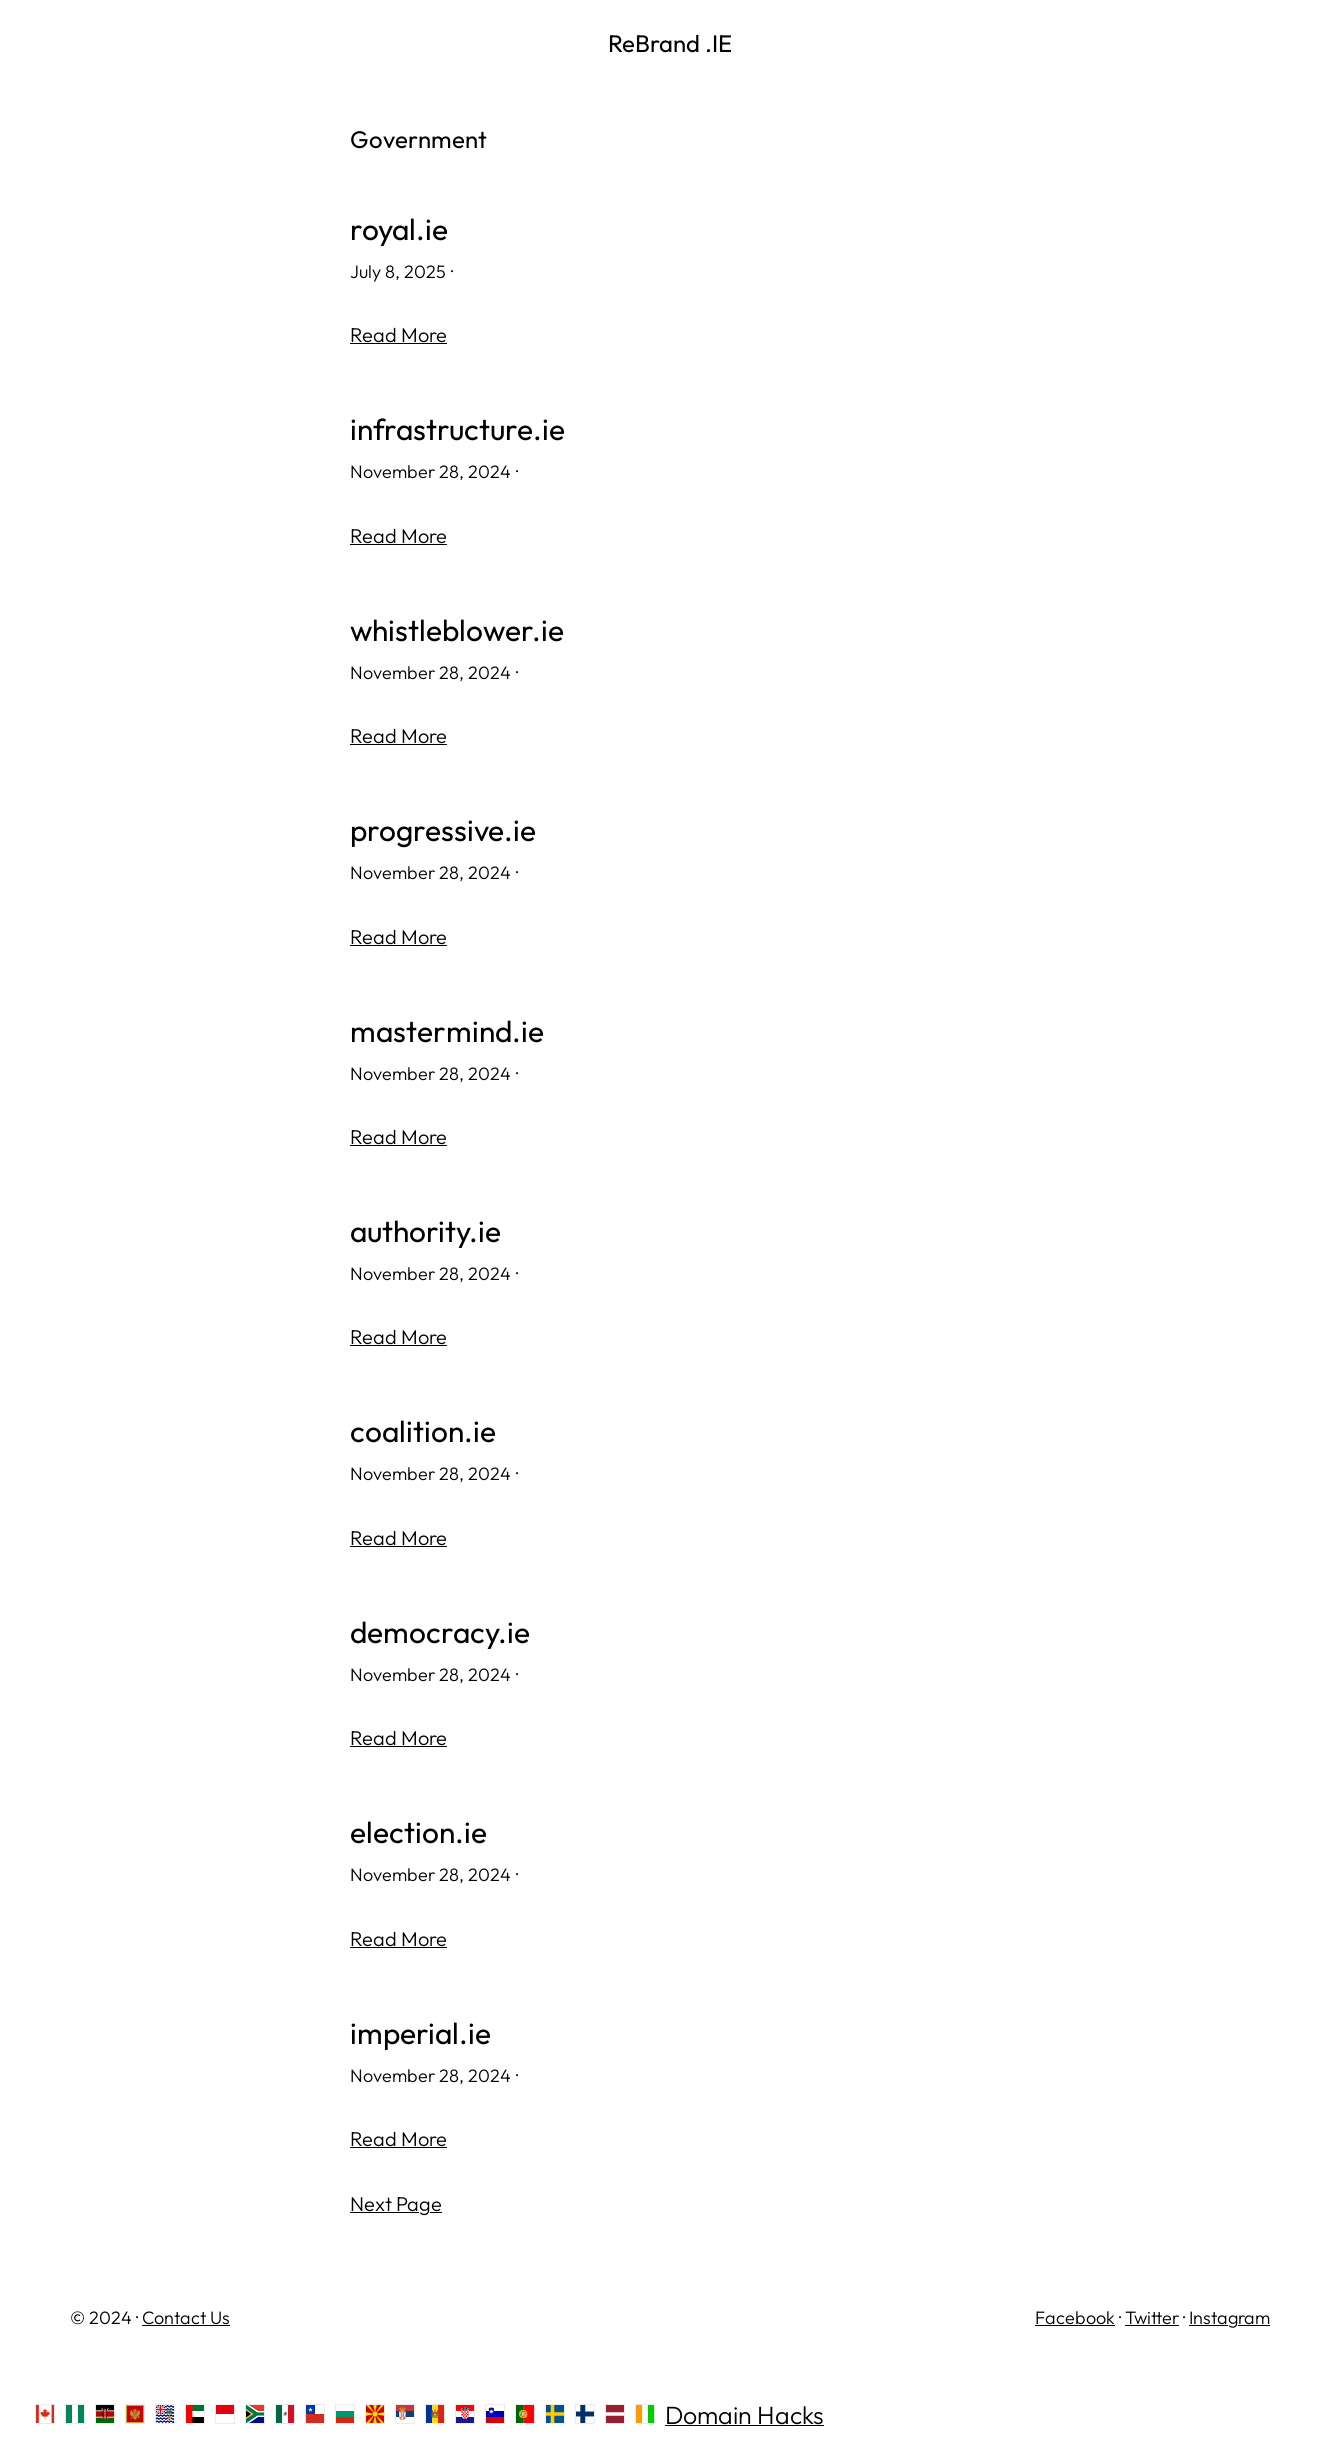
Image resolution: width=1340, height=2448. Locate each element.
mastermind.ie (447, 1027)
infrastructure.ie (457, 428)
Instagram (1229, 2308)
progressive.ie (443, 827)
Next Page (396, 2195)
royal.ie (399, 229)
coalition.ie (423, 1426)
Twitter (1152, 2308)
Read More (398, 334)
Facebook (1075, 2308)
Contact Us (186, 2308)
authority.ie (425, 1226)
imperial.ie (420, 2024)
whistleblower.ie (458, 628)
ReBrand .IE (670, 43)
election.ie (418, 1825)
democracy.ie (440, 1625)
